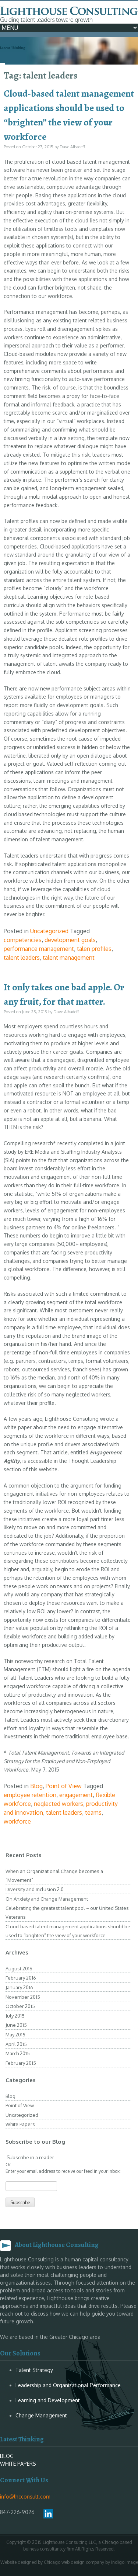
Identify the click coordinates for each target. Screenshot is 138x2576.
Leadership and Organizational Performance (68, 2385)
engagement (76, 1794)
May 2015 (15, 2034)
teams (93, 1812)
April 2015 (16, 2044)
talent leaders (22, 957)
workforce (17, 1821)
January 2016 (19, 1987)
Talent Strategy (34, 2370)
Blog (36, 1786)
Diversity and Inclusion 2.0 (35, 1889)
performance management (39, 948)
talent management (69, 957)
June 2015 (16, 2025)
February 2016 (21, 1978)
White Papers (20, 2124)
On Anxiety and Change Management (47, 1899)
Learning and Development (47, 2400)
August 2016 (19, 1968)
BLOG (7, 2456)
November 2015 (23, 1997)
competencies (23, 940)
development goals (70, 940)
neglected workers (58, 1803)
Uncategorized (49, 931)
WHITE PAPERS (18, 2464)
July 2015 (15, 2016)
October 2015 (20, 2006)
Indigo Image (124, 2562)
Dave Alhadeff (72, 146)
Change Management (41, 2415)
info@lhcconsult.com (25, 2496)
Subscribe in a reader (30, 2157)
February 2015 (21, 2063)
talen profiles (94, 948)
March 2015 (18, 2053)
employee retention (30, 1794)
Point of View (64, 1786)
